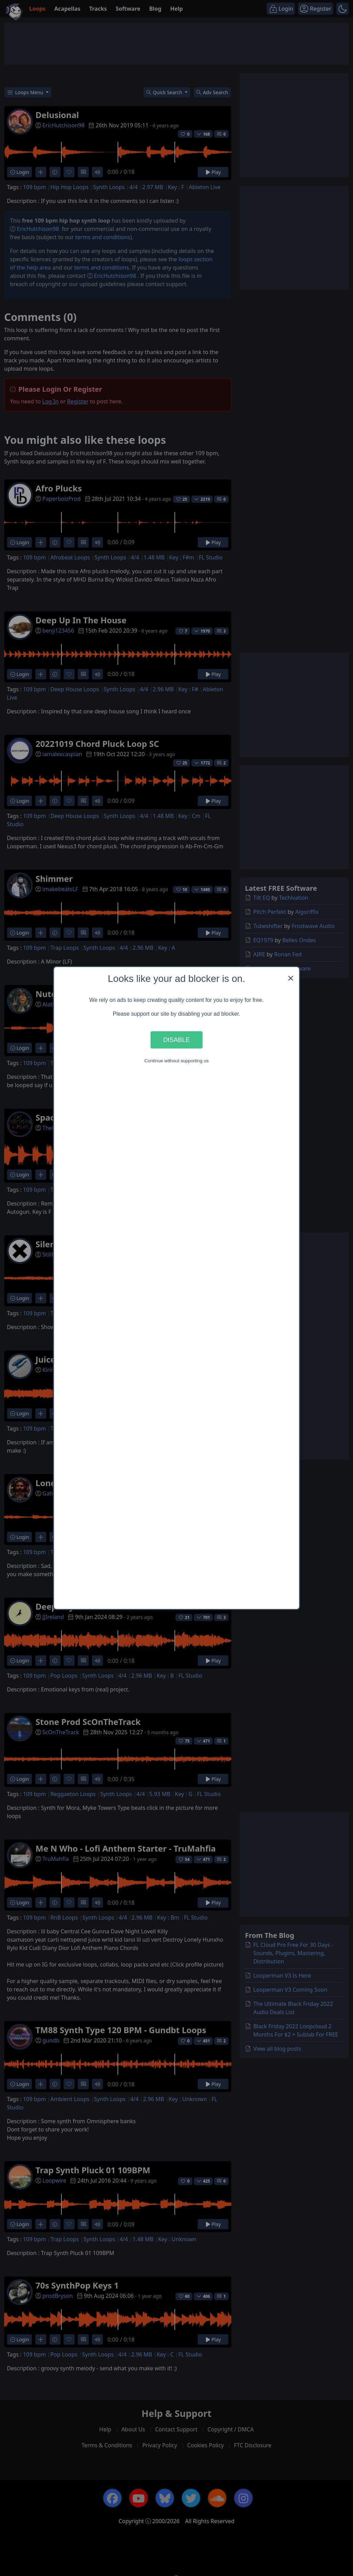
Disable (176, 1039)
